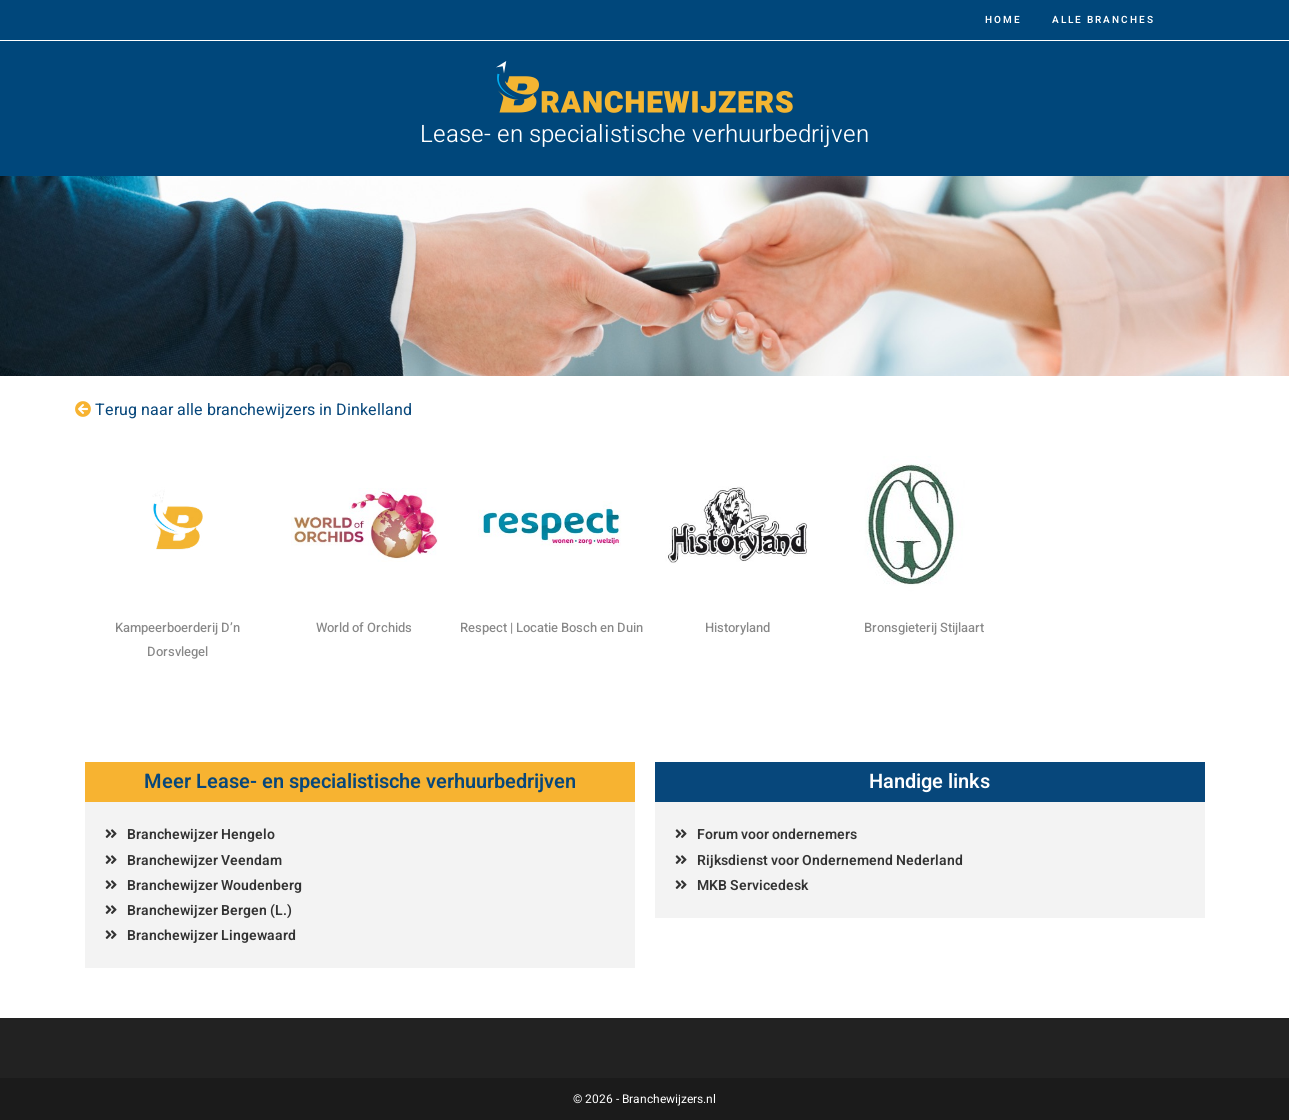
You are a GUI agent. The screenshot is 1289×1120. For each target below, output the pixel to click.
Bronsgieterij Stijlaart (924, 627)
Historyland (737, 627)
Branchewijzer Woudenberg (214, 885)
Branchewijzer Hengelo (201, 834)
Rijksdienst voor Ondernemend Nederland (830, 860)
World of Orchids (364, 627)
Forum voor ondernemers (777, 834)
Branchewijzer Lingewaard (211, 935)
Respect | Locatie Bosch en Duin (551, 627)
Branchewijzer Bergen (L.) (209, 910)
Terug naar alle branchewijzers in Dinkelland (253, 410)
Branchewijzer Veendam (204, 860)
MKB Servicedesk (752, 885)
